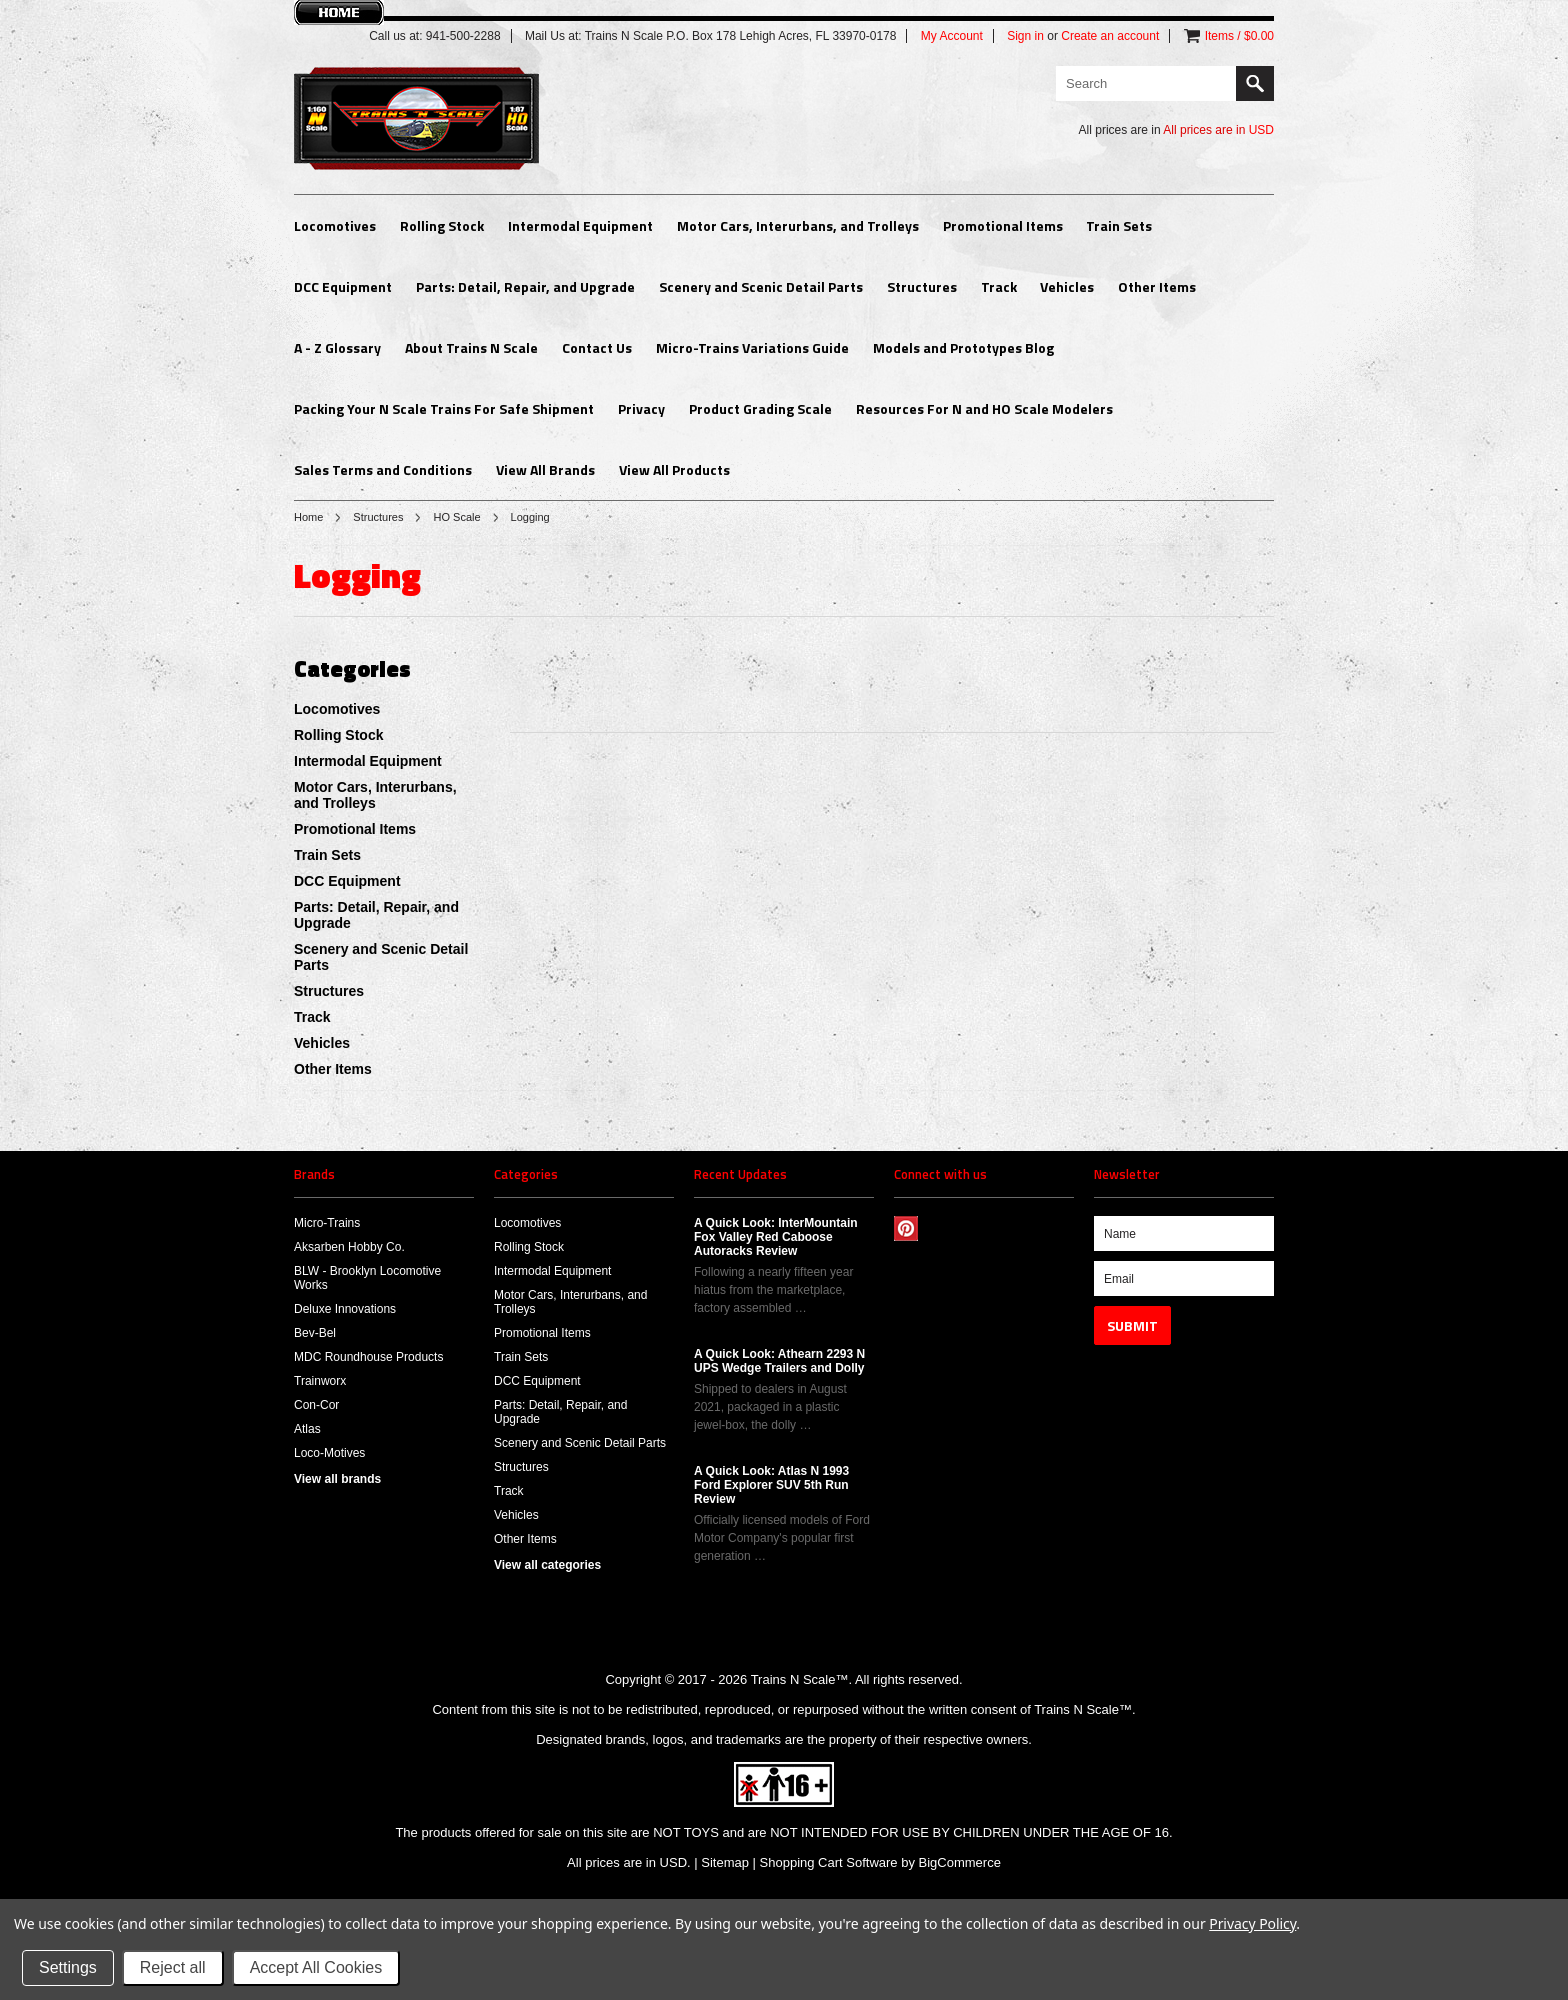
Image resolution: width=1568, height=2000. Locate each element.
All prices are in (1218, 130)
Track (999, 286)
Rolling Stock (442, 225)
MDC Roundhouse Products (368, 1357)
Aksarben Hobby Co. (349, 1247)
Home (308, 517)
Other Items (1157, 286)
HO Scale (456, 517)
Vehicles (1067, 286)
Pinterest (906, 1228)
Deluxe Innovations (345, 1309)
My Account (952, 36)
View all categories (547, 1565)
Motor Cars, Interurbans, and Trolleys (798, 225)
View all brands (337, 1479)
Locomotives (335, 225)
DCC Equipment (343, 286)
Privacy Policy (1252, 1923)
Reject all (173, 1967)
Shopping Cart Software (829, 1862)
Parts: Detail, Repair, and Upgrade (525, 286)
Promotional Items (1003, 225)
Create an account (1110, 36)
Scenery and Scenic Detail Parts (761, 286)
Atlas (307, 1429)
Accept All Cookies (316, 1967)
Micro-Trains (327, 1223)
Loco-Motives (329, 1453)
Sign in (1025, 36)
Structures (922, 286)
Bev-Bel (315, 1333)
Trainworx (320, 1381)
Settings (68, 1967)
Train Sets (1119, 225)
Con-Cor (316, 1405)
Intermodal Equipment (580, 225)
